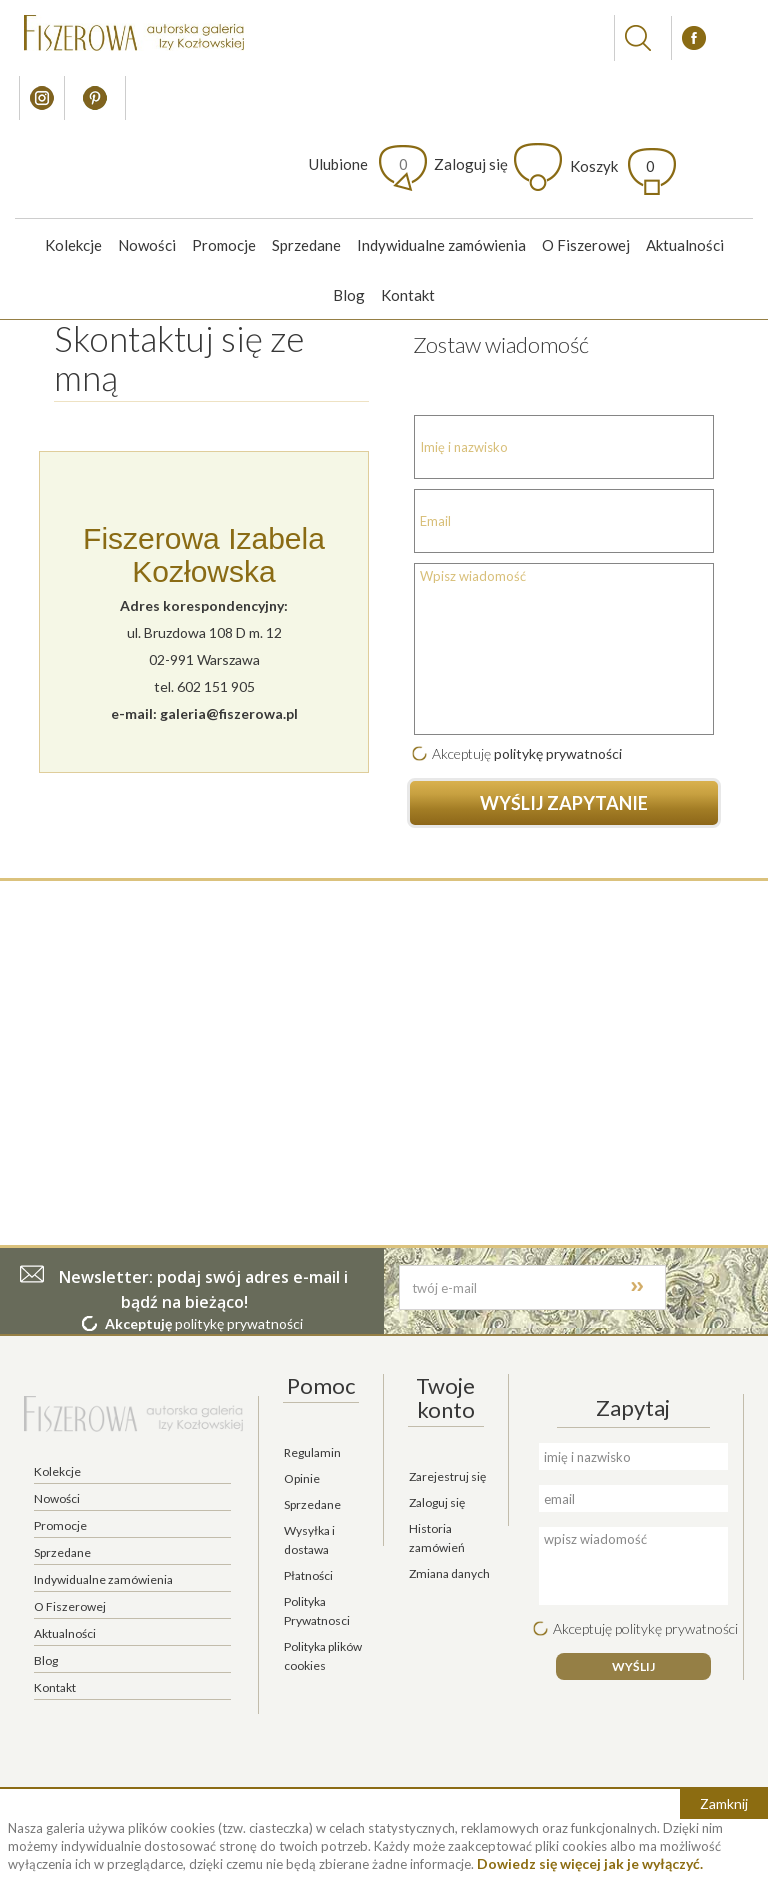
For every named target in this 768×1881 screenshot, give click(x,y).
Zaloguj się (471, 164)
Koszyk (612, 166)
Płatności (308, 1575)
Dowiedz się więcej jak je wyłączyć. (590, 1863)
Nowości (147, 245)
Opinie (302, 1478)
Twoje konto (445, 1397)
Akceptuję (461, 753)
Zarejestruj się (447, 1476)
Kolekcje (73, 245)
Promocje (224, 245)
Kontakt (408, 295)
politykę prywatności (558, 753)
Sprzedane (306, 245)
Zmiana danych (449, 1573)
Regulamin (312, 1452)
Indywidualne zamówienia (441, 245)
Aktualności (685, 245)
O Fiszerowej (586, 245)
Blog (349, 295)
